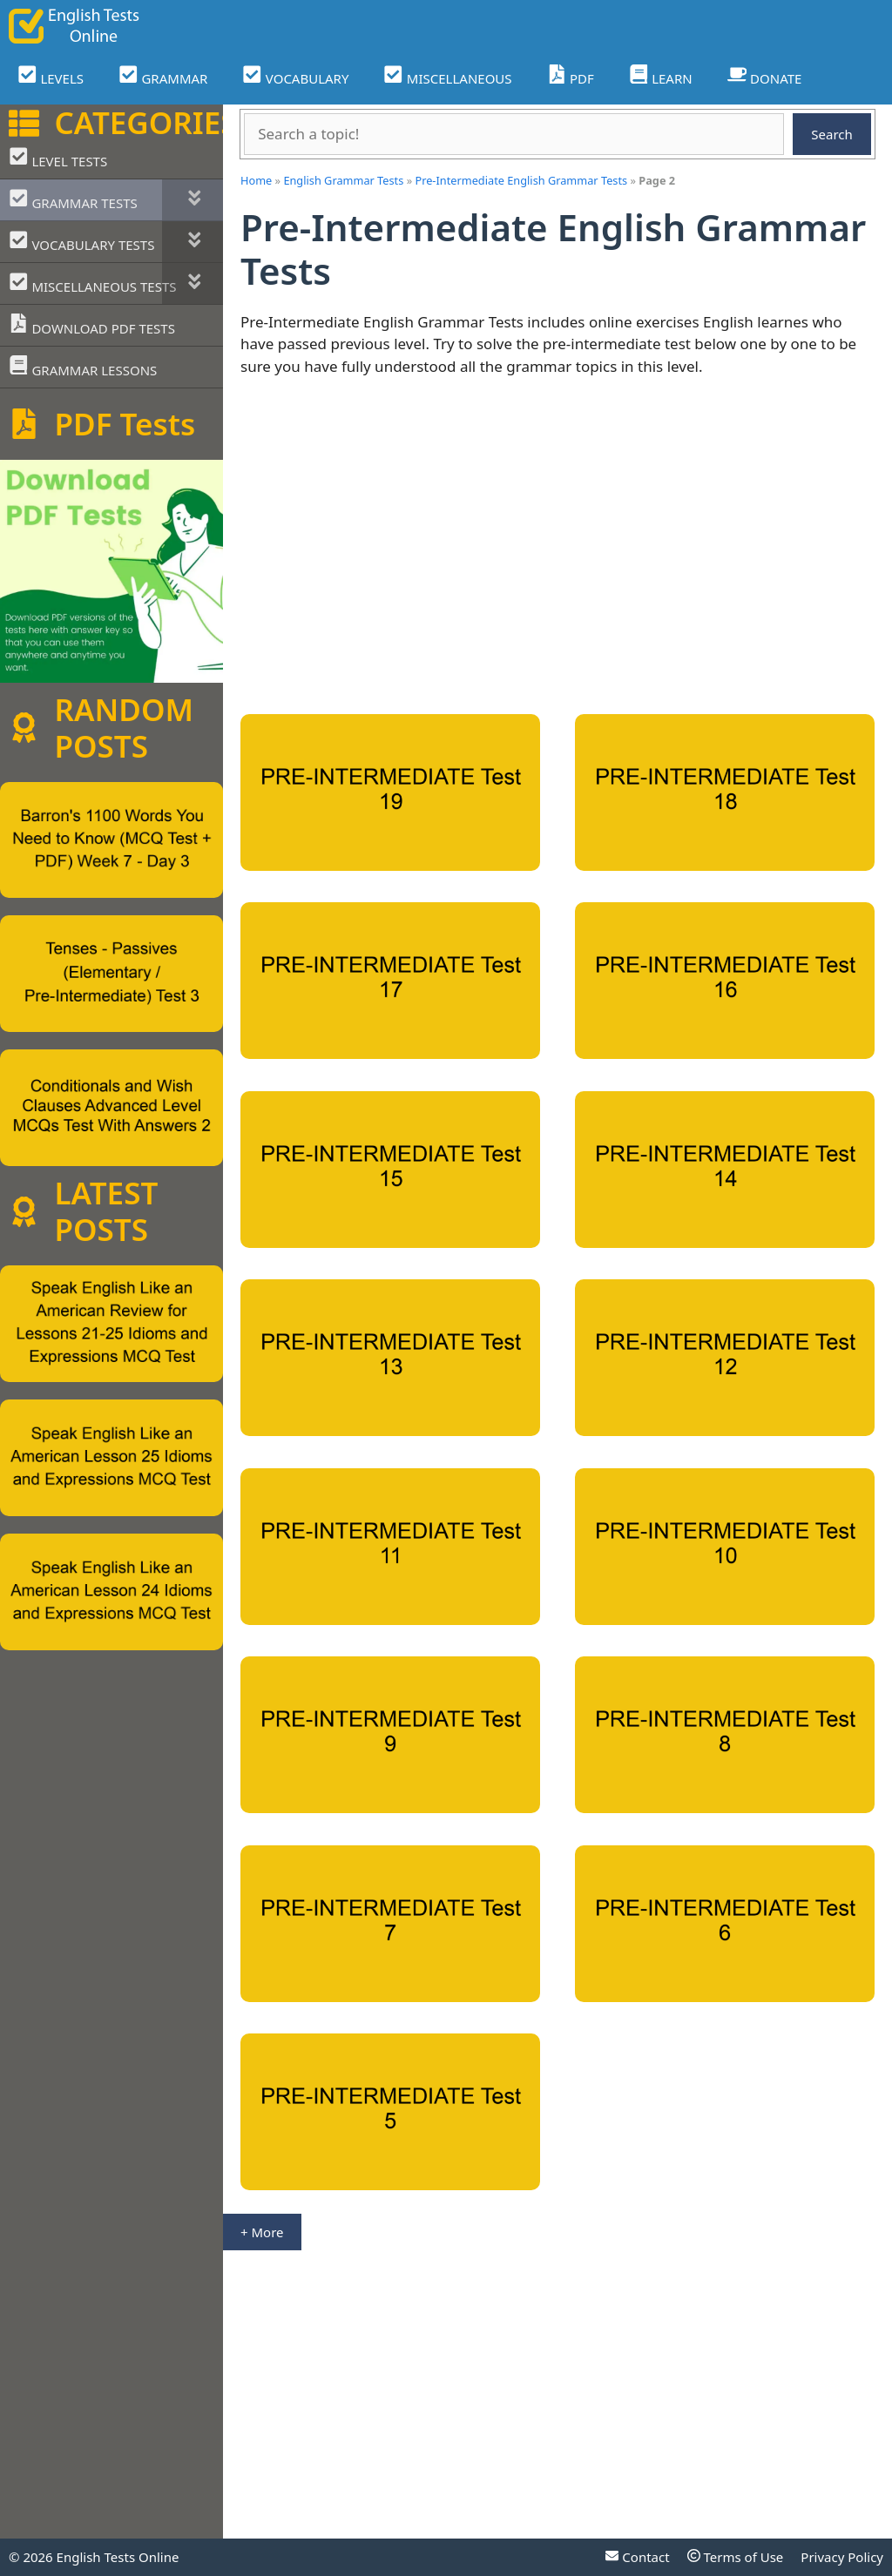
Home (256, 180)
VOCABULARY (295, 76)
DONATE (764, 76)
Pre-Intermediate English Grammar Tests (521, 180)
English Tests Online (118, 2557)
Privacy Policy (842, 2557)
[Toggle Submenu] (192, 199)
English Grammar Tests (343, 180)
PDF (570, 76)
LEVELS (50, 76)
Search (831, 134)
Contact (637, 2557)
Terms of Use (735, 2557)
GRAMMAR (162, 76)
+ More (262, 2232)
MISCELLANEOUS (447, 76)
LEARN (661, 76)
